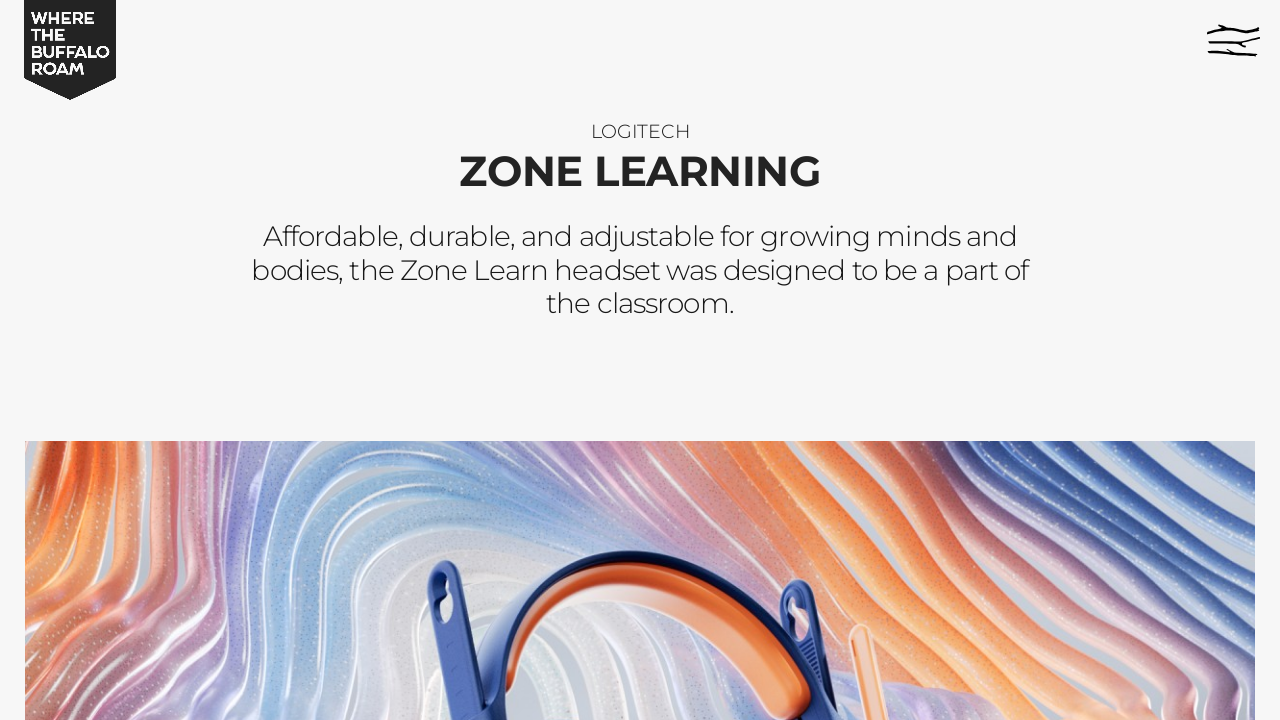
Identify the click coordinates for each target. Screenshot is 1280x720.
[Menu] (1233, 40)
